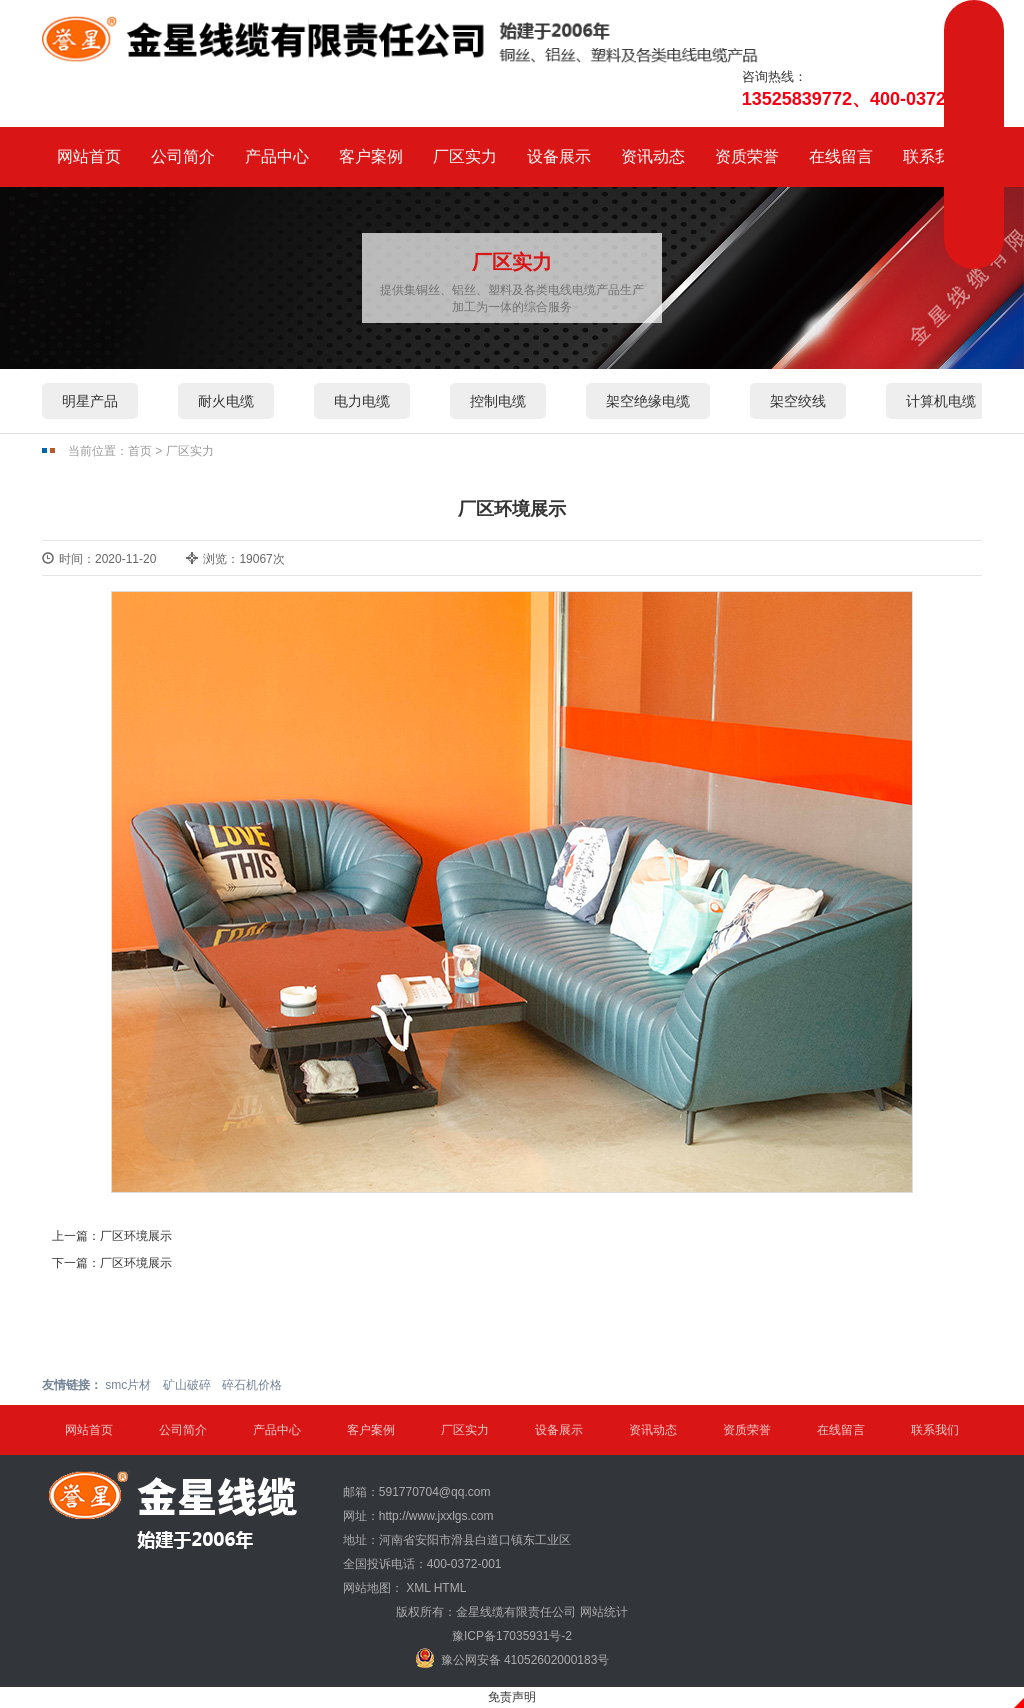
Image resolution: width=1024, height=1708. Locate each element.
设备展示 (559, 156)
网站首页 (89, 156)
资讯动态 (653, 156)
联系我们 (935, 156)
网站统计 (604, 1612)
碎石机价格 (252, 1385)
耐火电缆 (226, 401)
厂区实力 (465, 156)
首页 (140, 451)
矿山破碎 (187, 1385)
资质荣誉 (747, 156)
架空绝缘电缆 (648, 401)
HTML (450, 1588)
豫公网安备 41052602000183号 (512, 1658)
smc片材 (128, 1385)
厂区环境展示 (136, 1236)
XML (418, 1588)
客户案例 (371, 156)
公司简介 (183, 156)
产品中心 (277, 156)
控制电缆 (498, 401)
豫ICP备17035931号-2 (512, 1636)
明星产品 (90, 401)
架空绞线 (798, 401)
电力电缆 (362, 401)
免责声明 (512, 1697)
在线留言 (841, 156)
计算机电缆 (941, 401)
